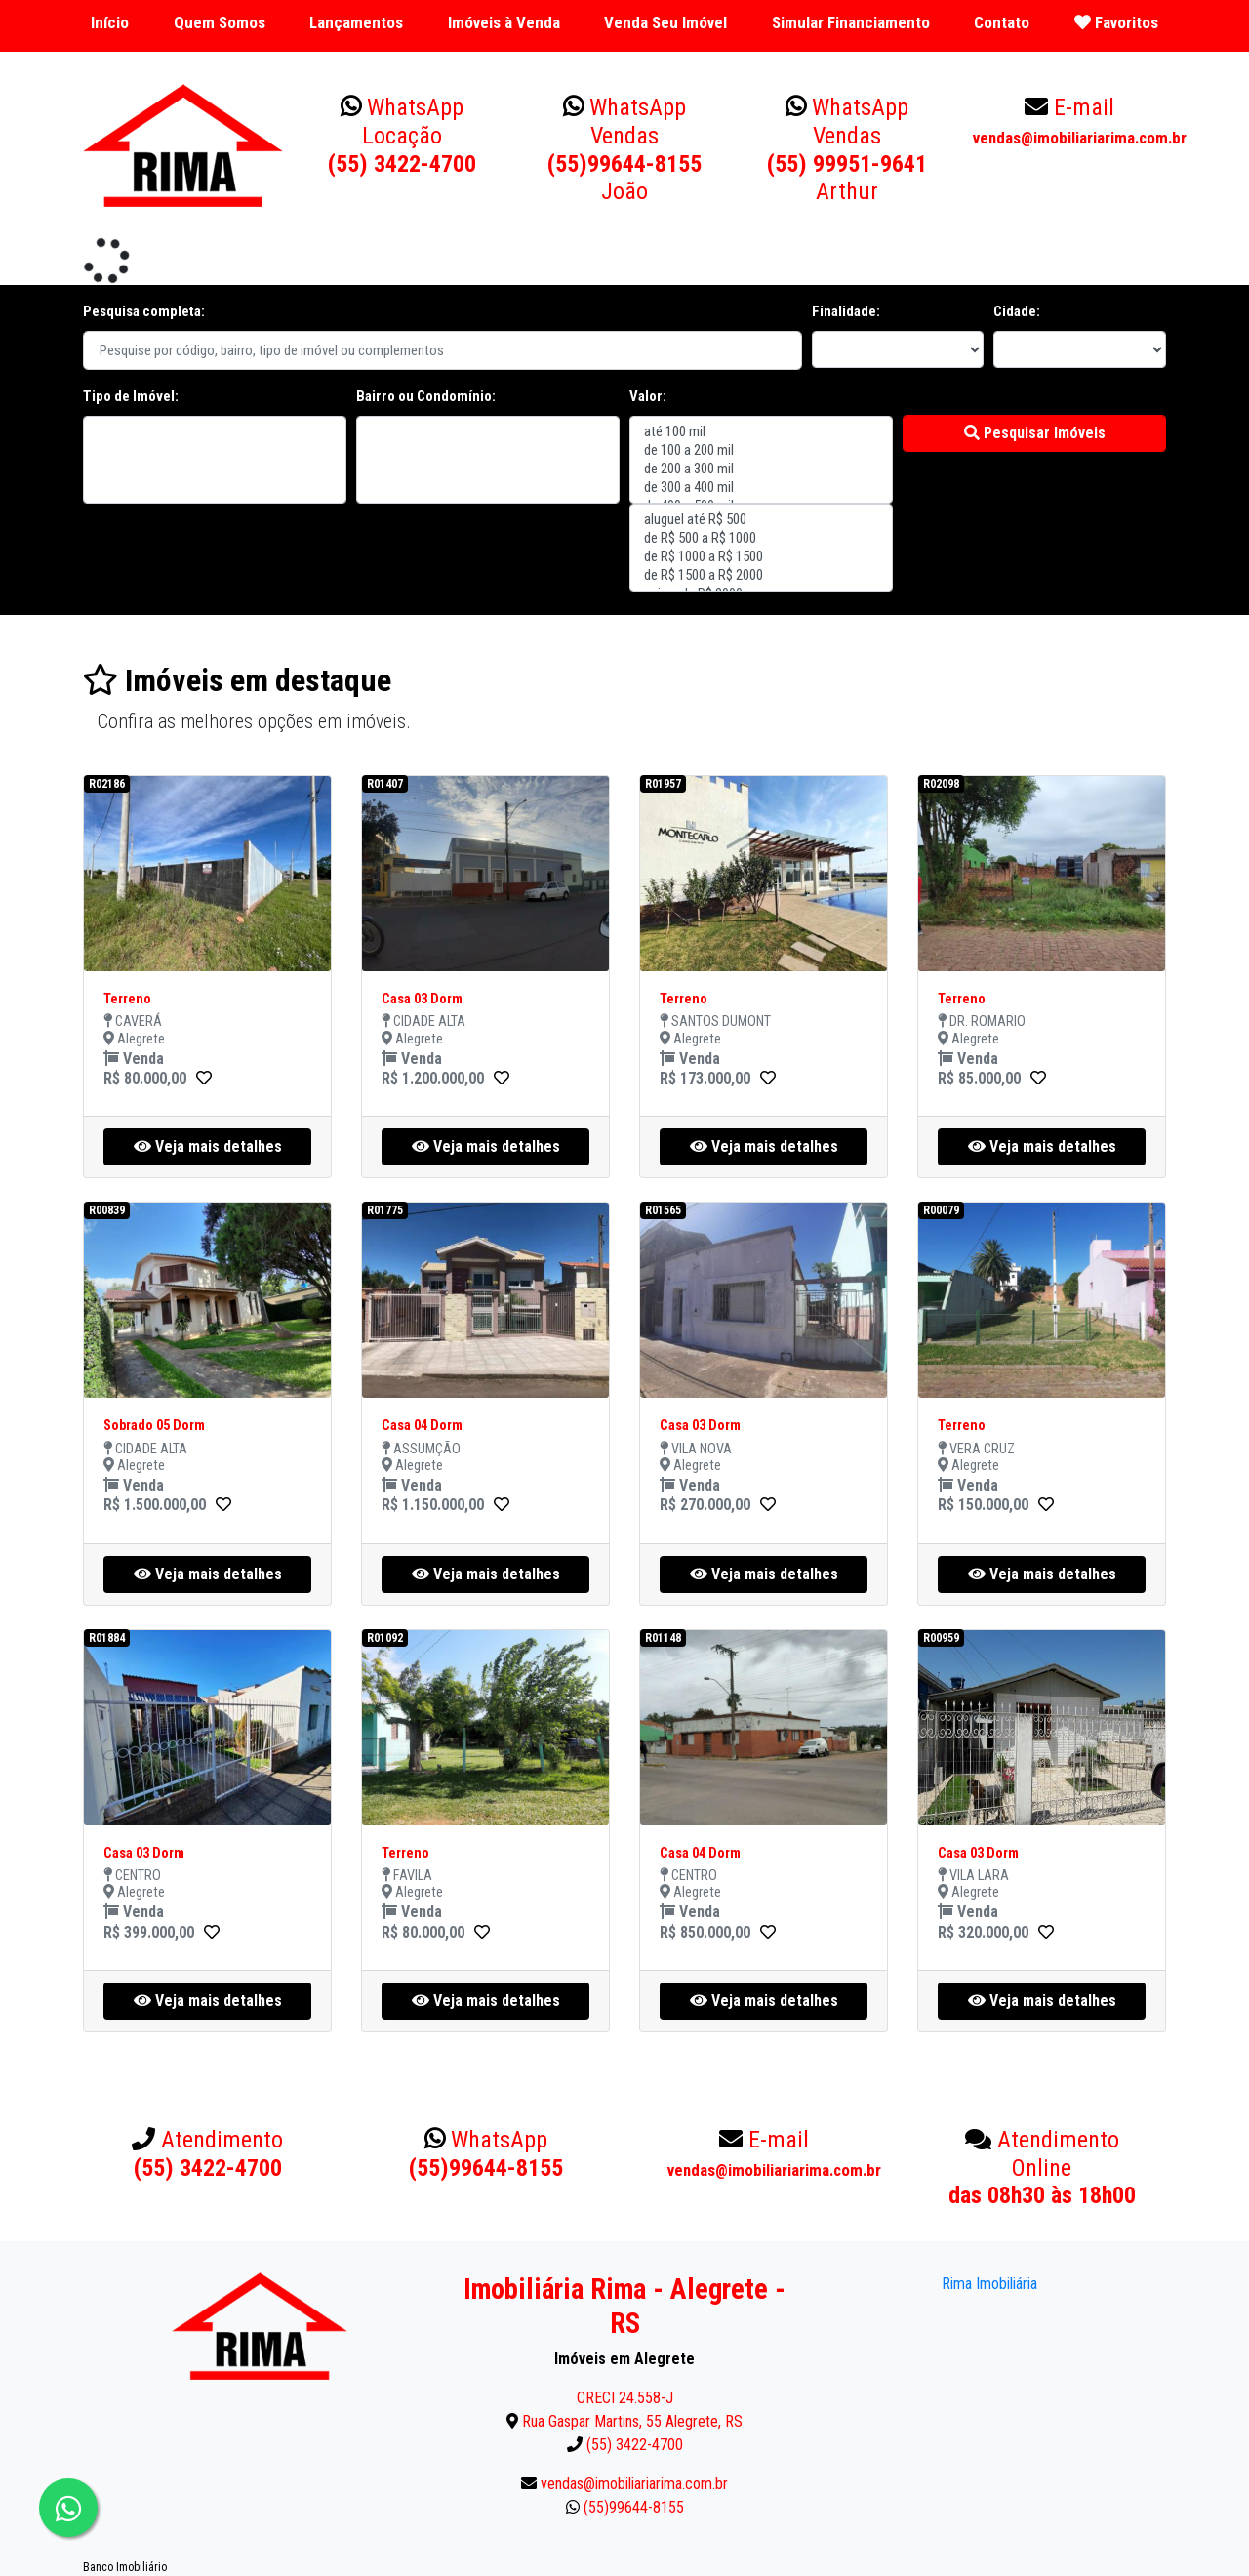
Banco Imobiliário (125, 2567)
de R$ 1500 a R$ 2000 (761, 575)
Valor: (647, 396)
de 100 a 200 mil (761, 450)
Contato (1001, 22)
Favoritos (1116, 22)
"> (214, 460)
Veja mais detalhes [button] (208, 1146)
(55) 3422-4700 (402, 136)
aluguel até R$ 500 (761, 520)
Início (110, 22)
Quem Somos (219, 22)
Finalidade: (846, 311)
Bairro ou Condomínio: (426, 396)
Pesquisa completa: (144, 311)
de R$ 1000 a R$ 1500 (761, 557)
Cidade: (1016, 311)
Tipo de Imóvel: (131, 396)
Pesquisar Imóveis (1035, 433)
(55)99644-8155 (624, 149)
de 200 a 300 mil (761, 469)
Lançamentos (356, 22)
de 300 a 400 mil (761, 487)
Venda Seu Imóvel (665, 22)
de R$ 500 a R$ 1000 (761, 538)
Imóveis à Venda (504, 22)
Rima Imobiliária (989, 2283)
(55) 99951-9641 (847, 149)
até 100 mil (761, 432)
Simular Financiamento (851, 22)
